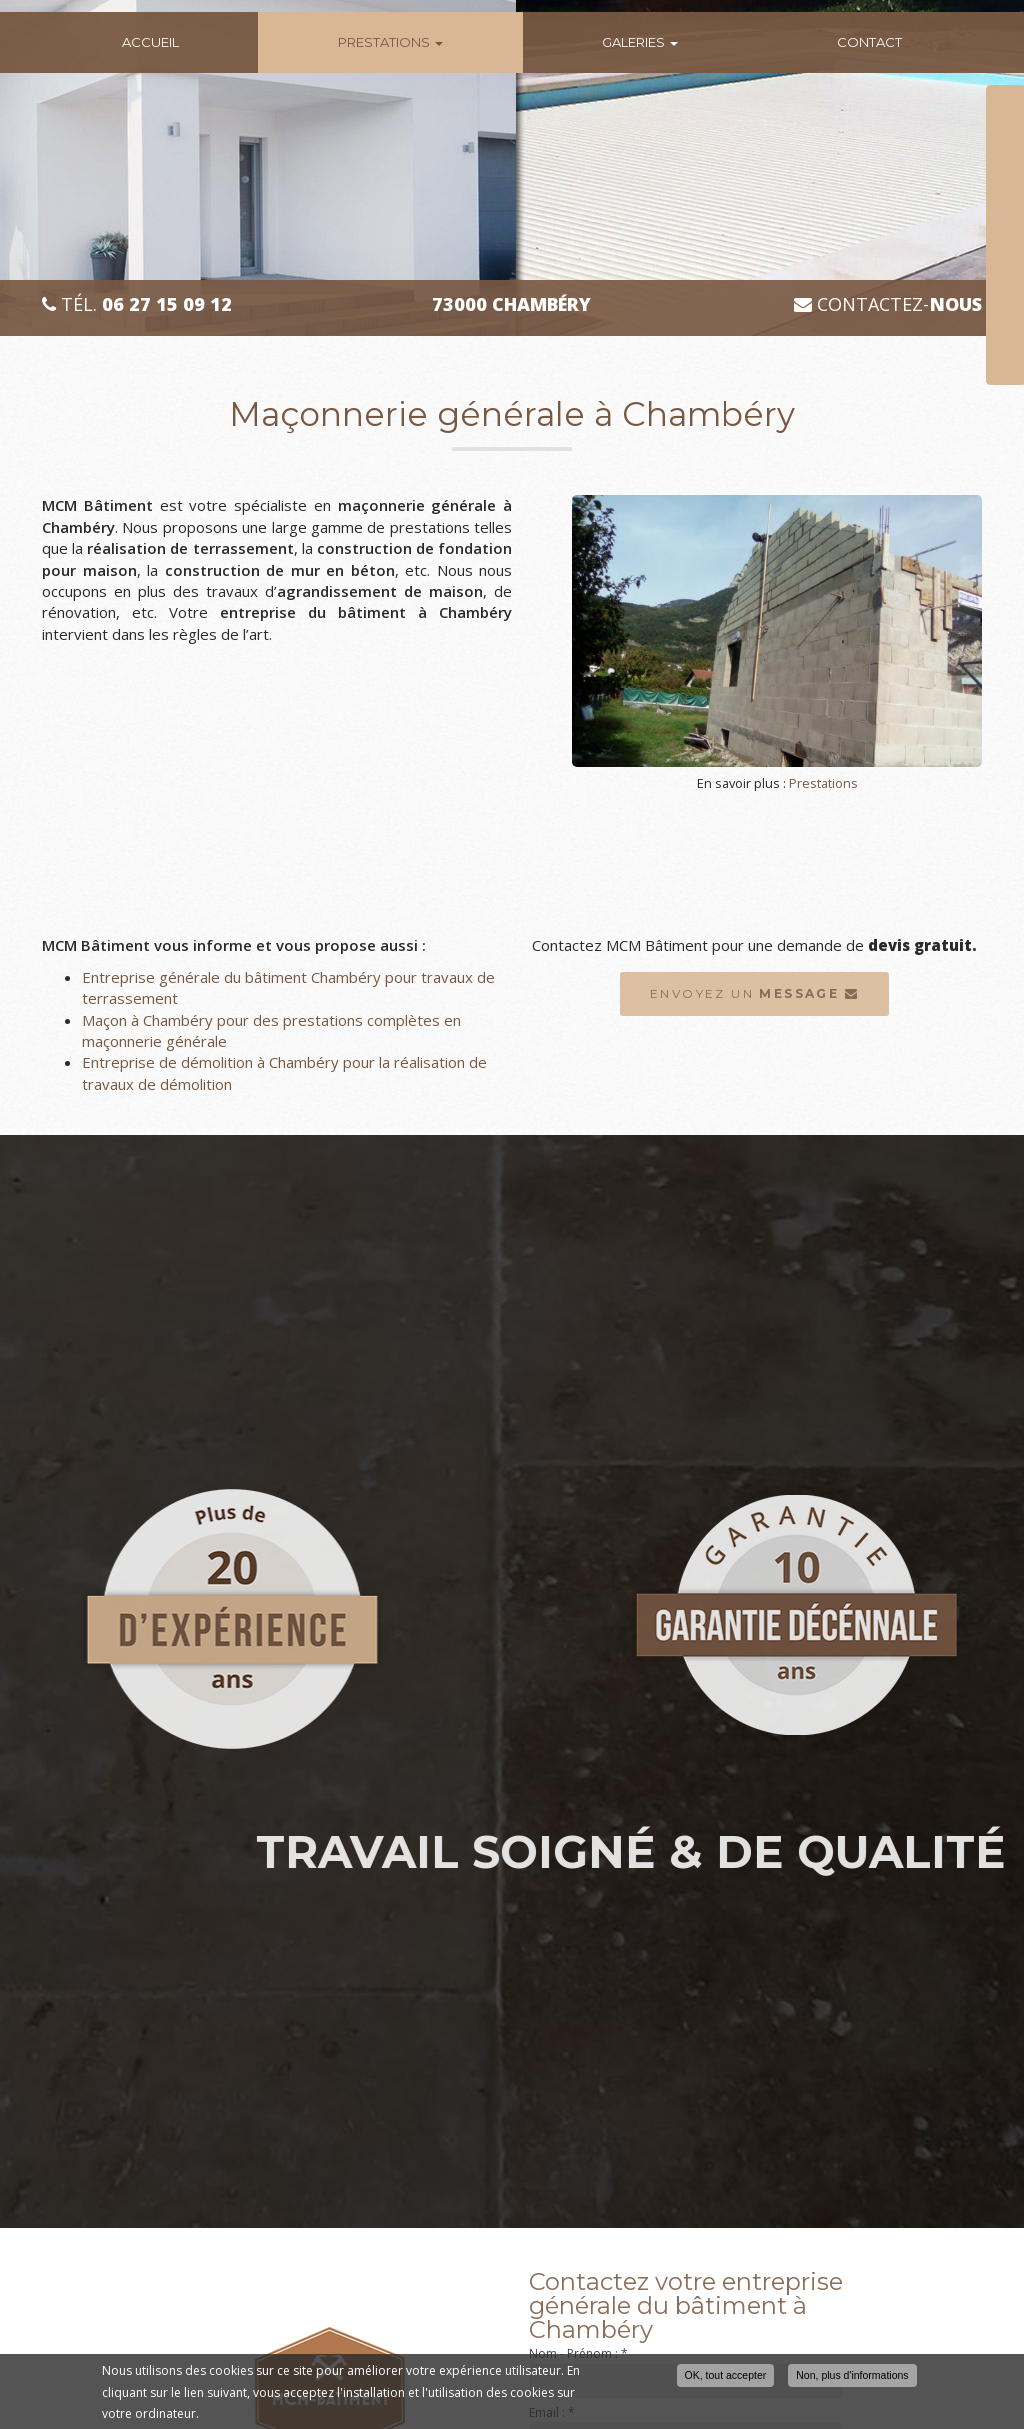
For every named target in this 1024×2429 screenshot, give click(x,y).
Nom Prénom (944, 101)
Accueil (150, 42)
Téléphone (936, 151)
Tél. (137, 304)
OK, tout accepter (726, 2376)
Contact (869, 42)
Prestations (390, 42)
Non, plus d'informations (852, 2376)
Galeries (640, 42)
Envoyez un (754, 993)
